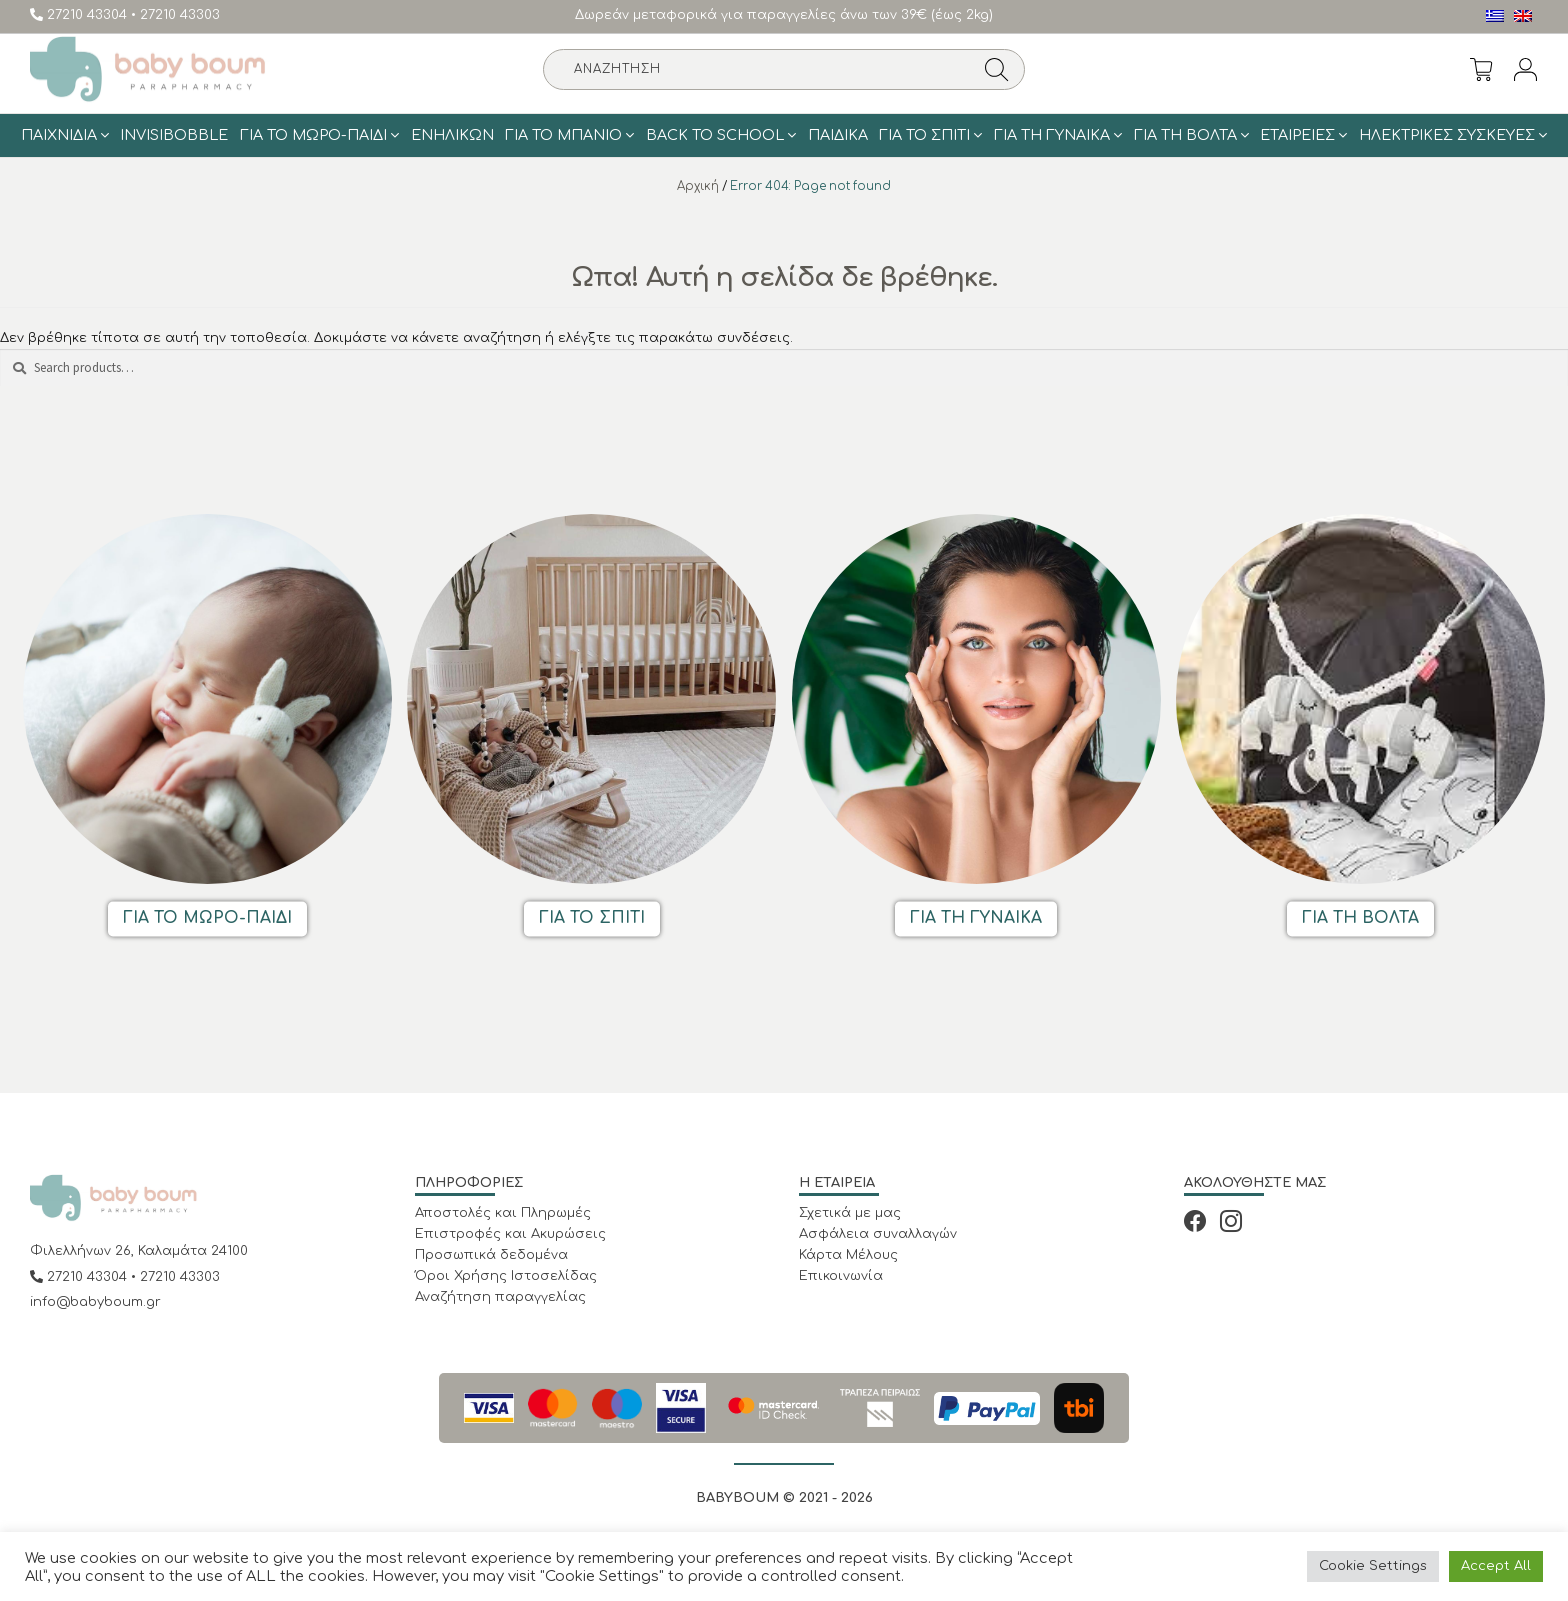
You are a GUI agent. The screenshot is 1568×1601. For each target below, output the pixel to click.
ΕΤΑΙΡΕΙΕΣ (1297, 135)
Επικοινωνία (841, 1276)
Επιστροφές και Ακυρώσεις (510, 1234)
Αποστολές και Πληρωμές (503, 1213)
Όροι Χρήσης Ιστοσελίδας (506, 1276)
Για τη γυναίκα (1052, 135)
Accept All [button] (1496, 1566)
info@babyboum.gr (95, 1302)
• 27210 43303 (175, 15)
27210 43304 (80, 15)
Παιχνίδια (59, 135)
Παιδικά (838, 135)
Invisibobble (174, 135)
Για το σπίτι (924, 135)
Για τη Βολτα (1185, 135)
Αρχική (698, 186)
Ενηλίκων (452, 135)
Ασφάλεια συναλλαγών (878, 1234)
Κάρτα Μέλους (848, 1255)
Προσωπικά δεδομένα (491, 1255)
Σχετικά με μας (850, 1213)
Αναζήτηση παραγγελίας (500, 1297)
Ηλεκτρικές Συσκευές (1447, 135)
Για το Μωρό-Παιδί (313, 135)
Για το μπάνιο (563, 135)
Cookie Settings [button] (1373, 1566)
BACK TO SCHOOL (715, 135)
